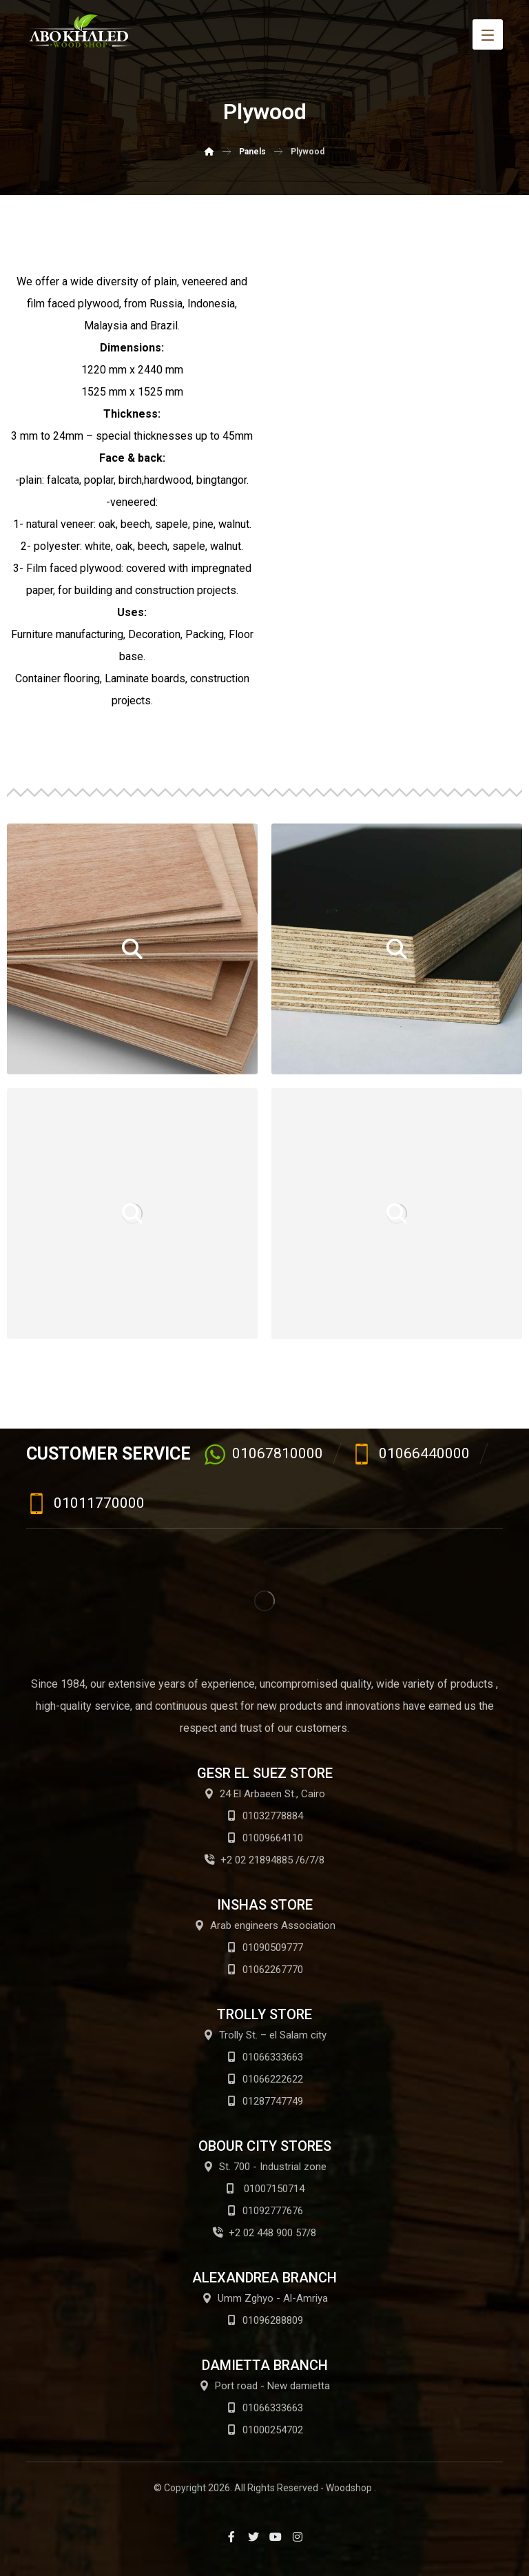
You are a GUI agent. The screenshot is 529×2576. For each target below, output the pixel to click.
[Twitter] (253, 2537)
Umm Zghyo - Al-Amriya (265, 2298)
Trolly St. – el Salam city (264, 2035)
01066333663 (265, 2057)
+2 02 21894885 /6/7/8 (264, 1860)
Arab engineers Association (264, 1925)
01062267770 (265, 1969)
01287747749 (265, 2101)
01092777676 (265, 2211)
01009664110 (265, 1838)
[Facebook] (231, 2537)
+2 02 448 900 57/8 (264, 2233)
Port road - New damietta (264, 2386)
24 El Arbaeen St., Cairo (264, 1794)
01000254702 (265, 2430)
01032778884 (265, 1816)
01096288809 (265, 2320)
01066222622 (265, 2079)
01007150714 (264, 2189)
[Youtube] (275, 2537)
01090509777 (265, 1947)
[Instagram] (298, 2537)
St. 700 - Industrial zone (264, 2166)
